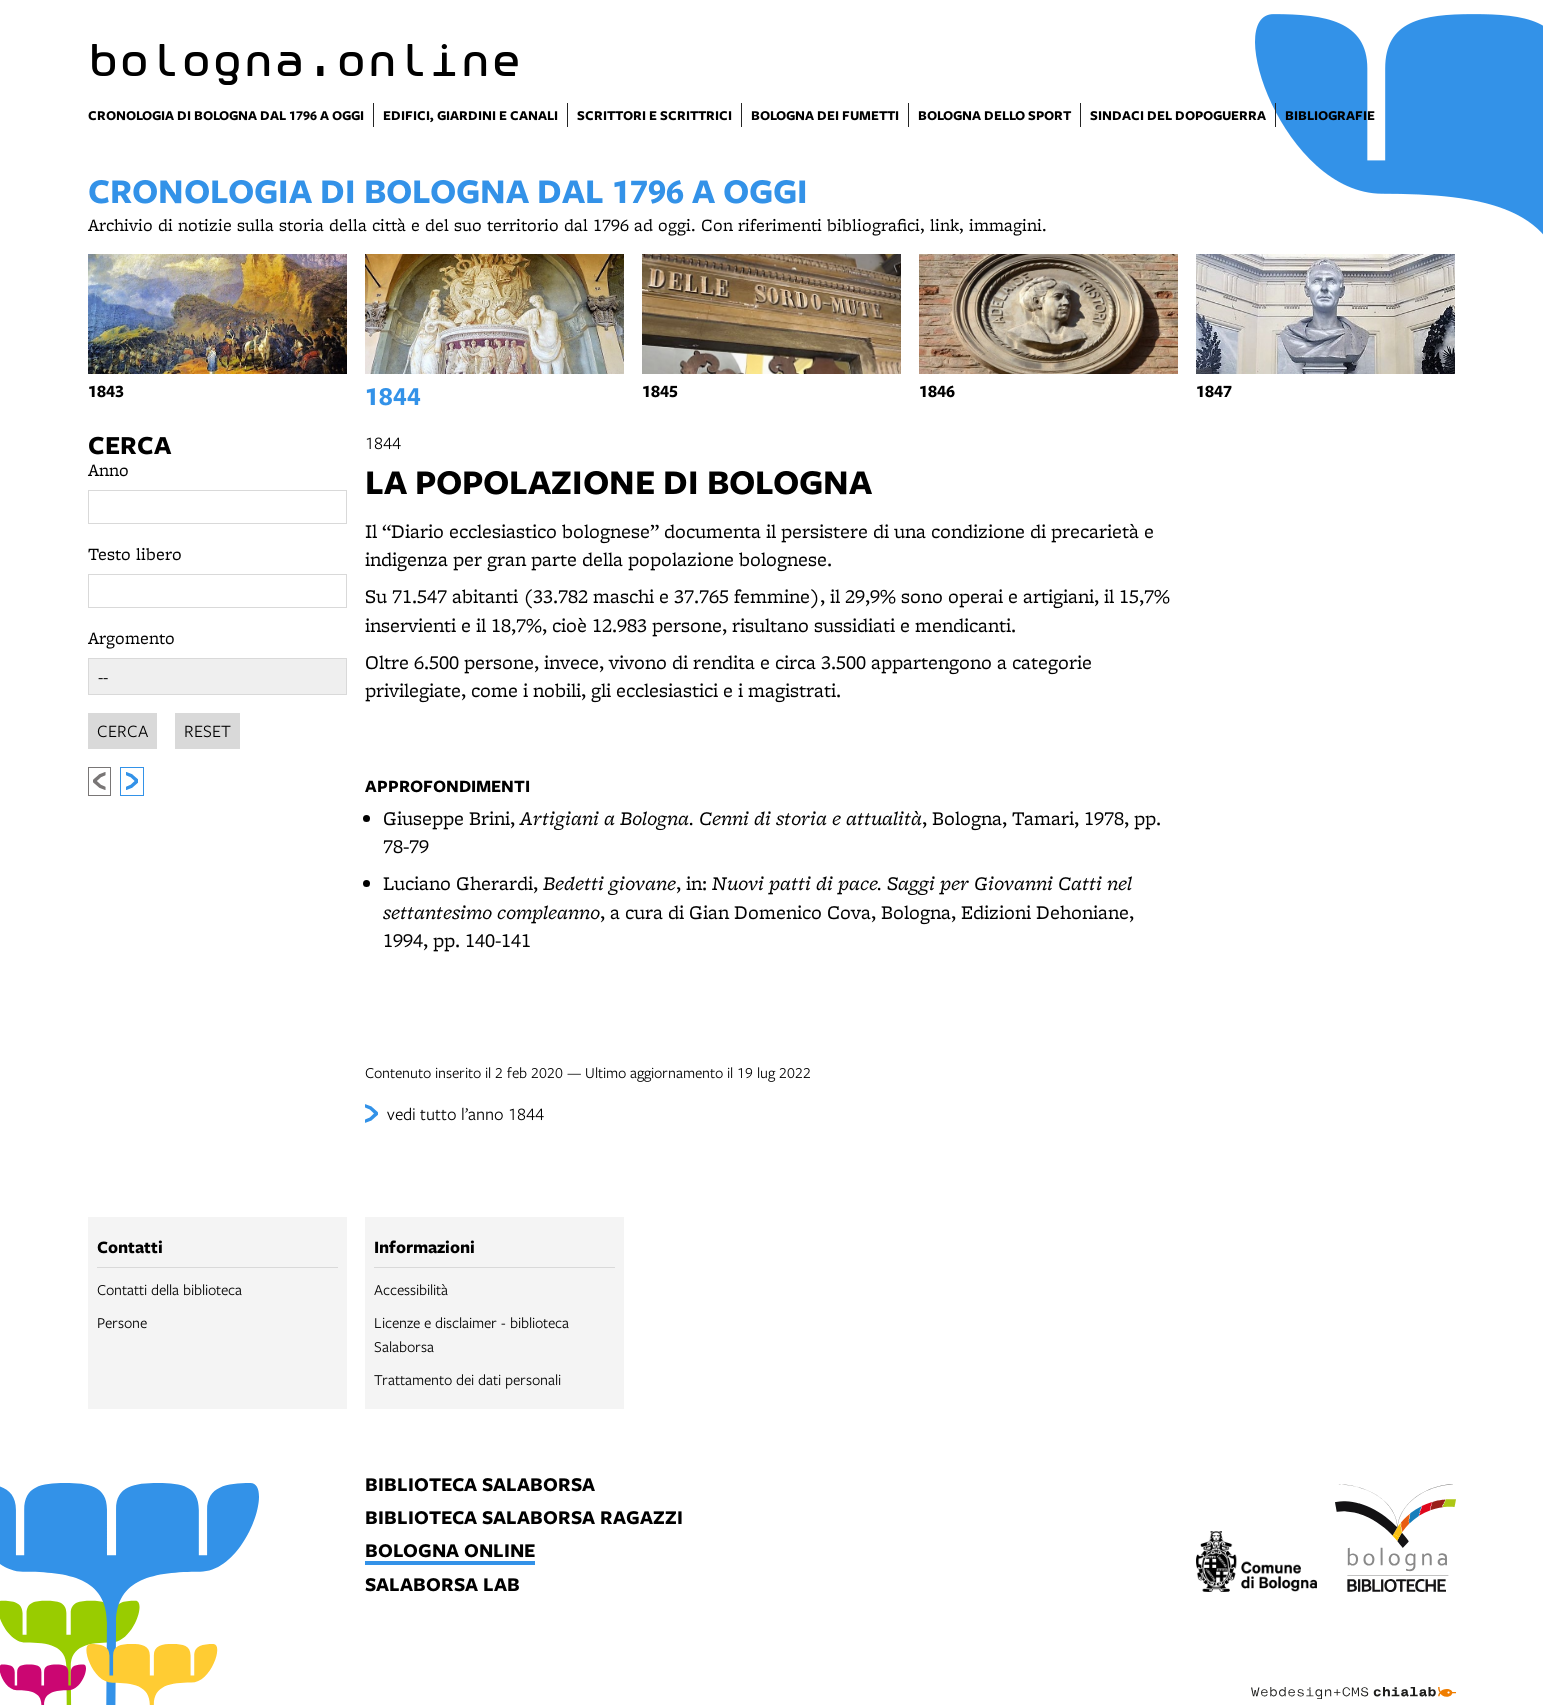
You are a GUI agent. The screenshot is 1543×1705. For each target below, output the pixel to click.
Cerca (129, 444)
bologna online (450, 1551)
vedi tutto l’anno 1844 (465, 1113)
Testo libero (135, 553)
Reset (207, 727)
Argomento (131, 637)
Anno (108, 469)
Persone (122, 1322)
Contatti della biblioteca (169, 1289)
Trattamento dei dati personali (467, 1379)
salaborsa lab (442, 1585)
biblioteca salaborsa (480, 1485)
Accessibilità (411, 1289)
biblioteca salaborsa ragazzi (524, 1518)
